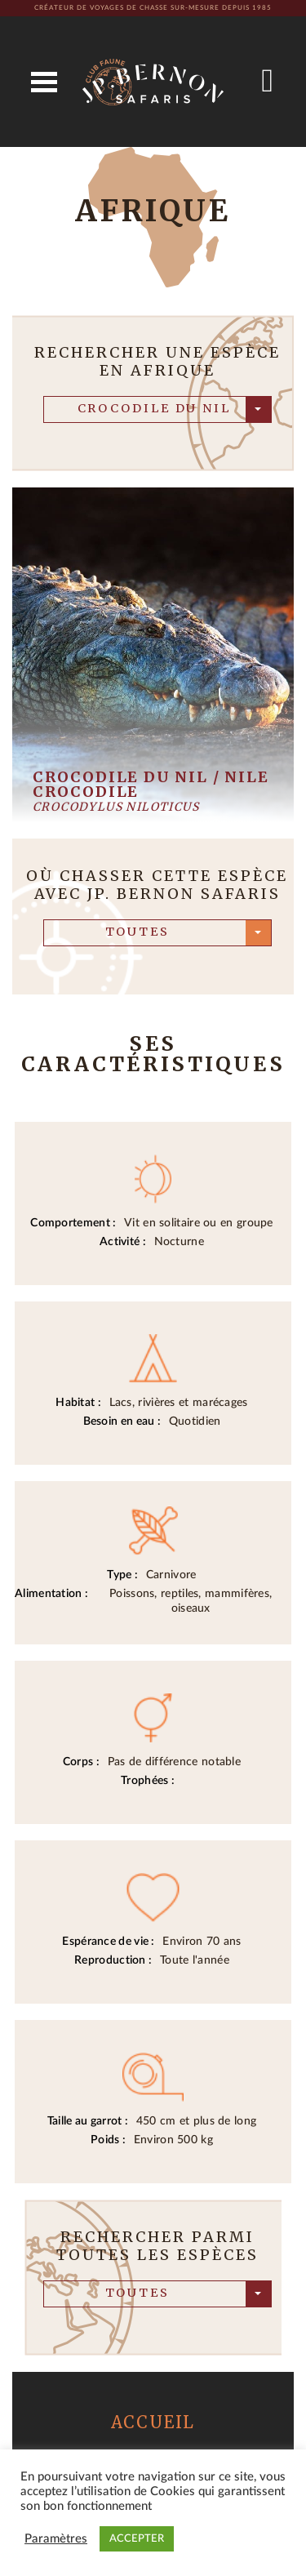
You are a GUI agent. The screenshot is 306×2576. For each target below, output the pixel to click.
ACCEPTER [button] (136, 2539)
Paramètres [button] (55, 2539)
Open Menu (44, 82)
